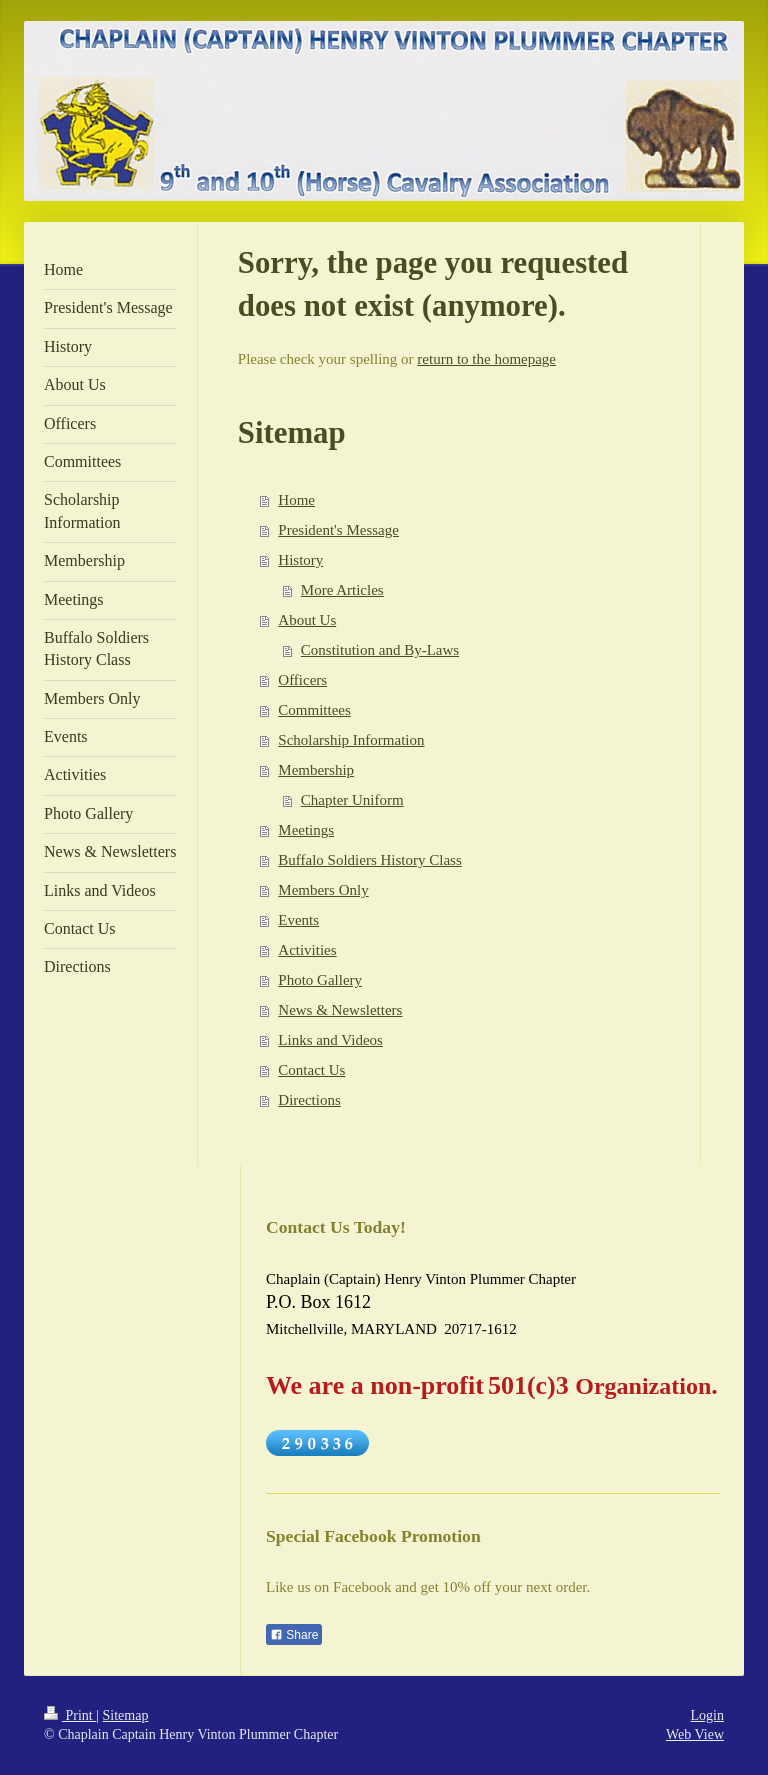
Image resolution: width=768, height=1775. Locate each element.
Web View (695, 1734)
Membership (316, 770)
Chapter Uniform (352, 800)
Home (296, 500)
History (300, 560)
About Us (307, 620)
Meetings (306, 830)
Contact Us (311, 1070)
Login (707, 1715)
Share (294, 1635)
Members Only (323, 890)
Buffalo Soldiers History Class (369, 860)
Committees (314, 710)
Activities (307, 950)
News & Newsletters (340, 1010)
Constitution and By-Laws (380, 650)
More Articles (342, 590)
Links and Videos (330, 1040)
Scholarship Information (351, 740)
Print (70, 1715)
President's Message (338, 530)
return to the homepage (486, 359)
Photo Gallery (320, 980)
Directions (309, 1100)
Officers (302, 680)
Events (298, 920)
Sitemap (126, 1715)
